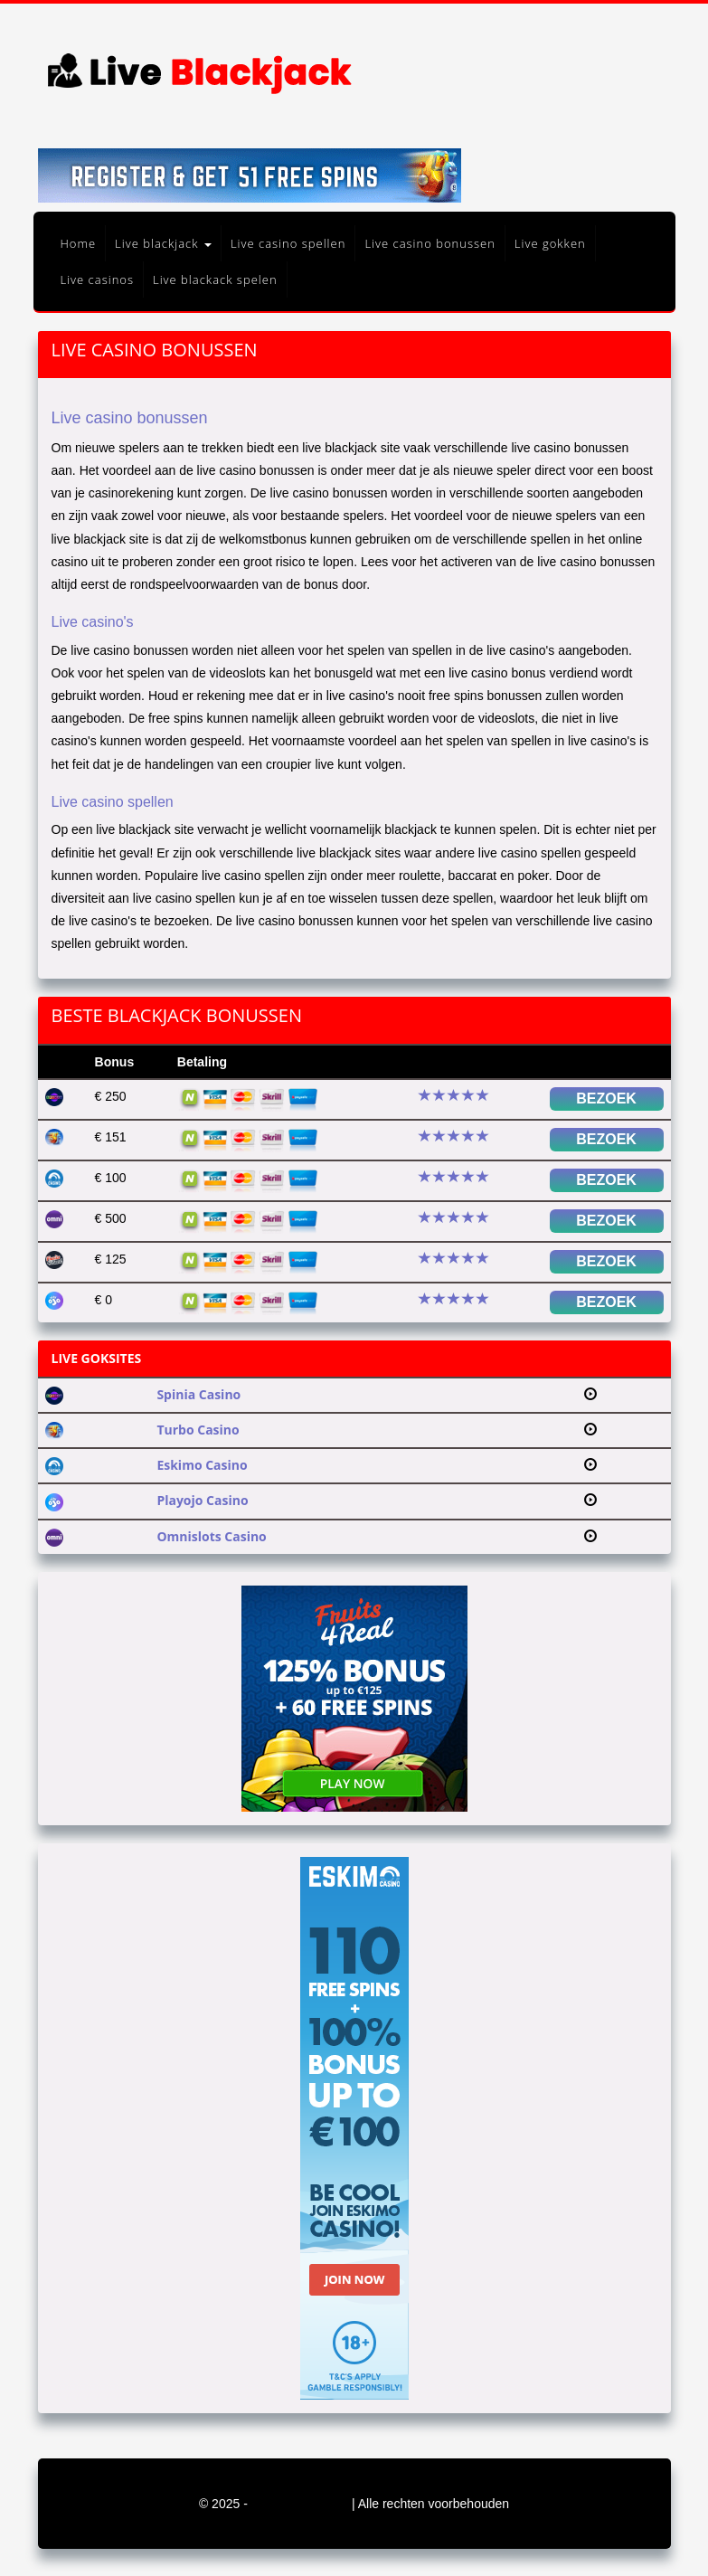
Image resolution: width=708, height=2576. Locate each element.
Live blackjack (163, 243)
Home (79, 243)
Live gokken (550, 243)
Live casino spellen (288, 243)
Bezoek (606, 1098)
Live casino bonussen (429, 243)
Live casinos (98, 279)
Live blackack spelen (215, 279)
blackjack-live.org (301, 2503)
